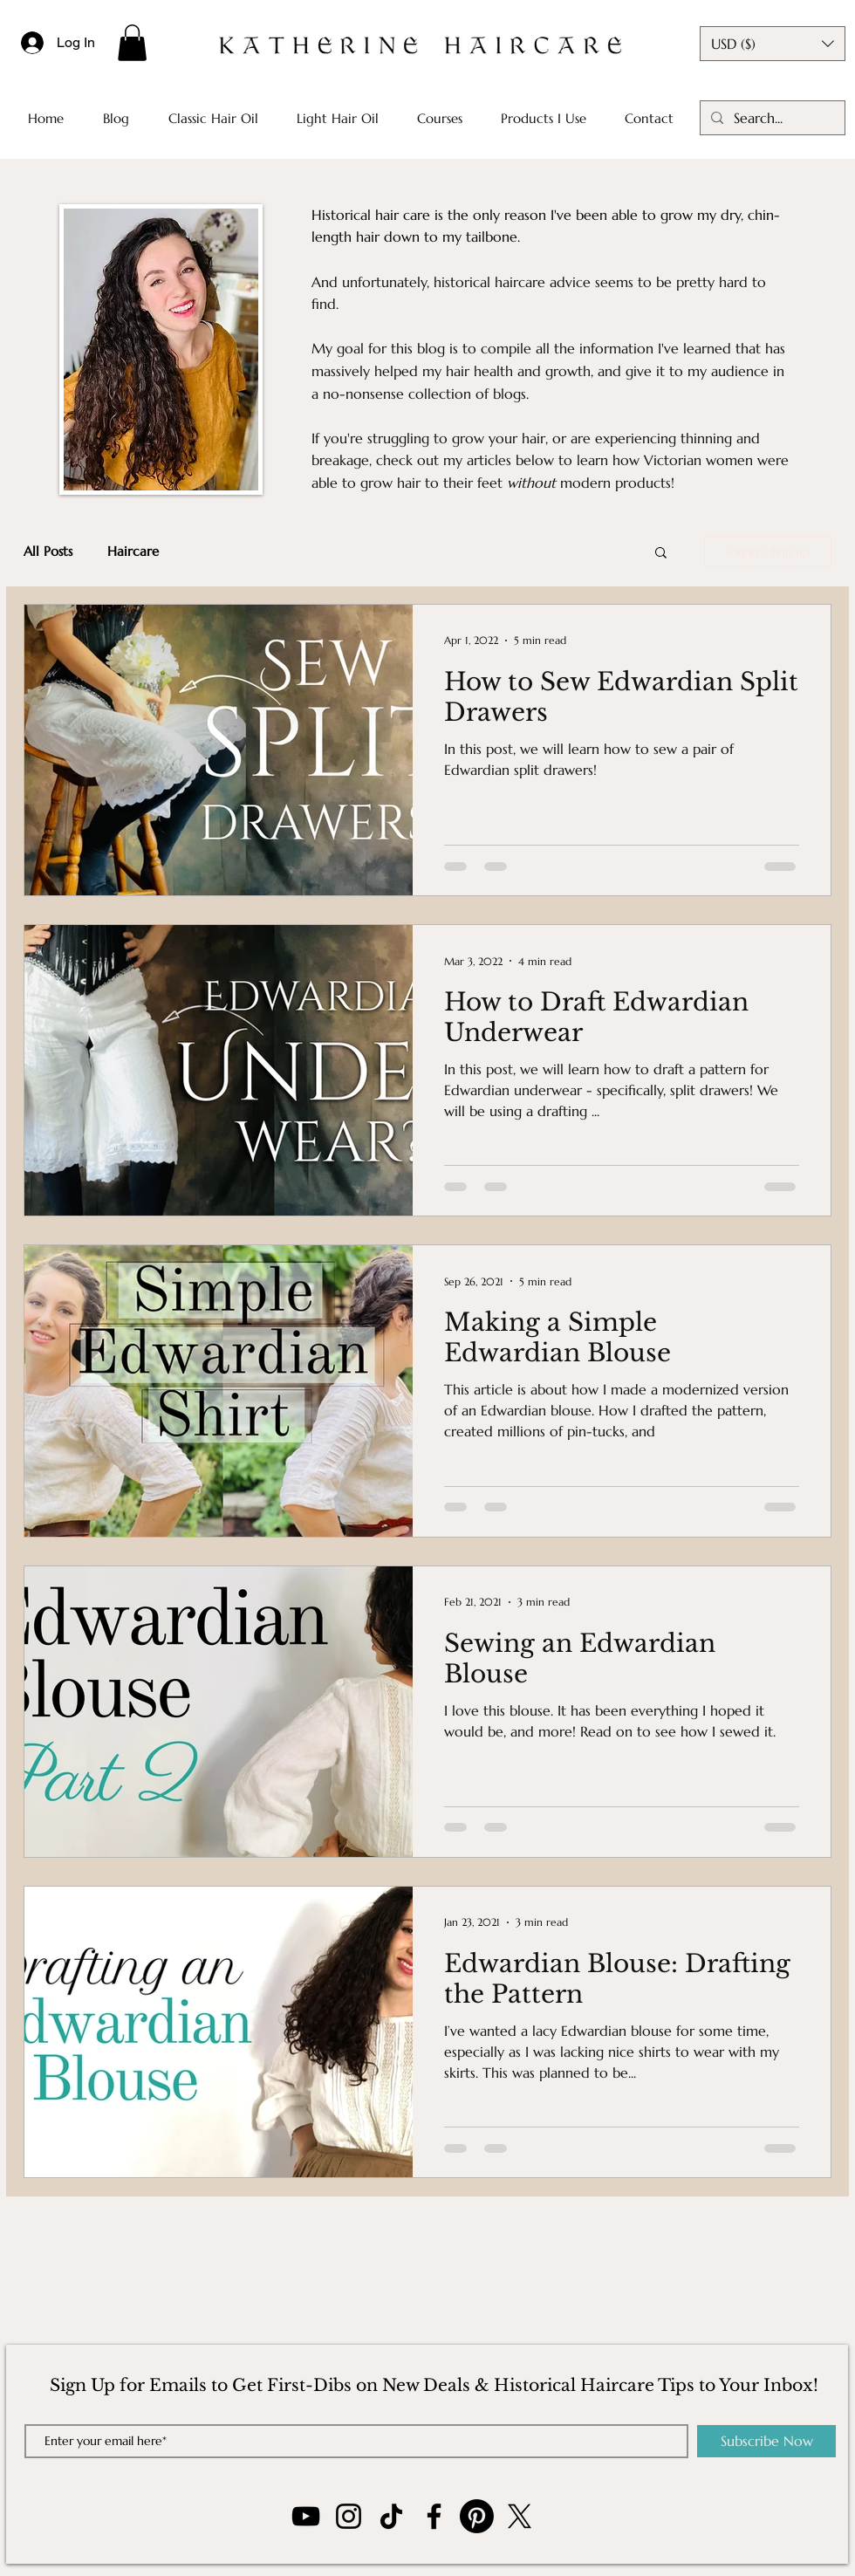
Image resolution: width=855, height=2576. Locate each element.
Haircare (133, 551)
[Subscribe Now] (766, 2441)
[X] (520, 2516)
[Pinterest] (477, 2516)
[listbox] (772, 43)
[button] (132, 42)
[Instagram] (349, 2516)
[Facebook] (434, 2516)
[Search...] (771, 117)
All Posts (48, 551)
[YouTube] (306, 2516)
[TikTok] (391, 2516)
